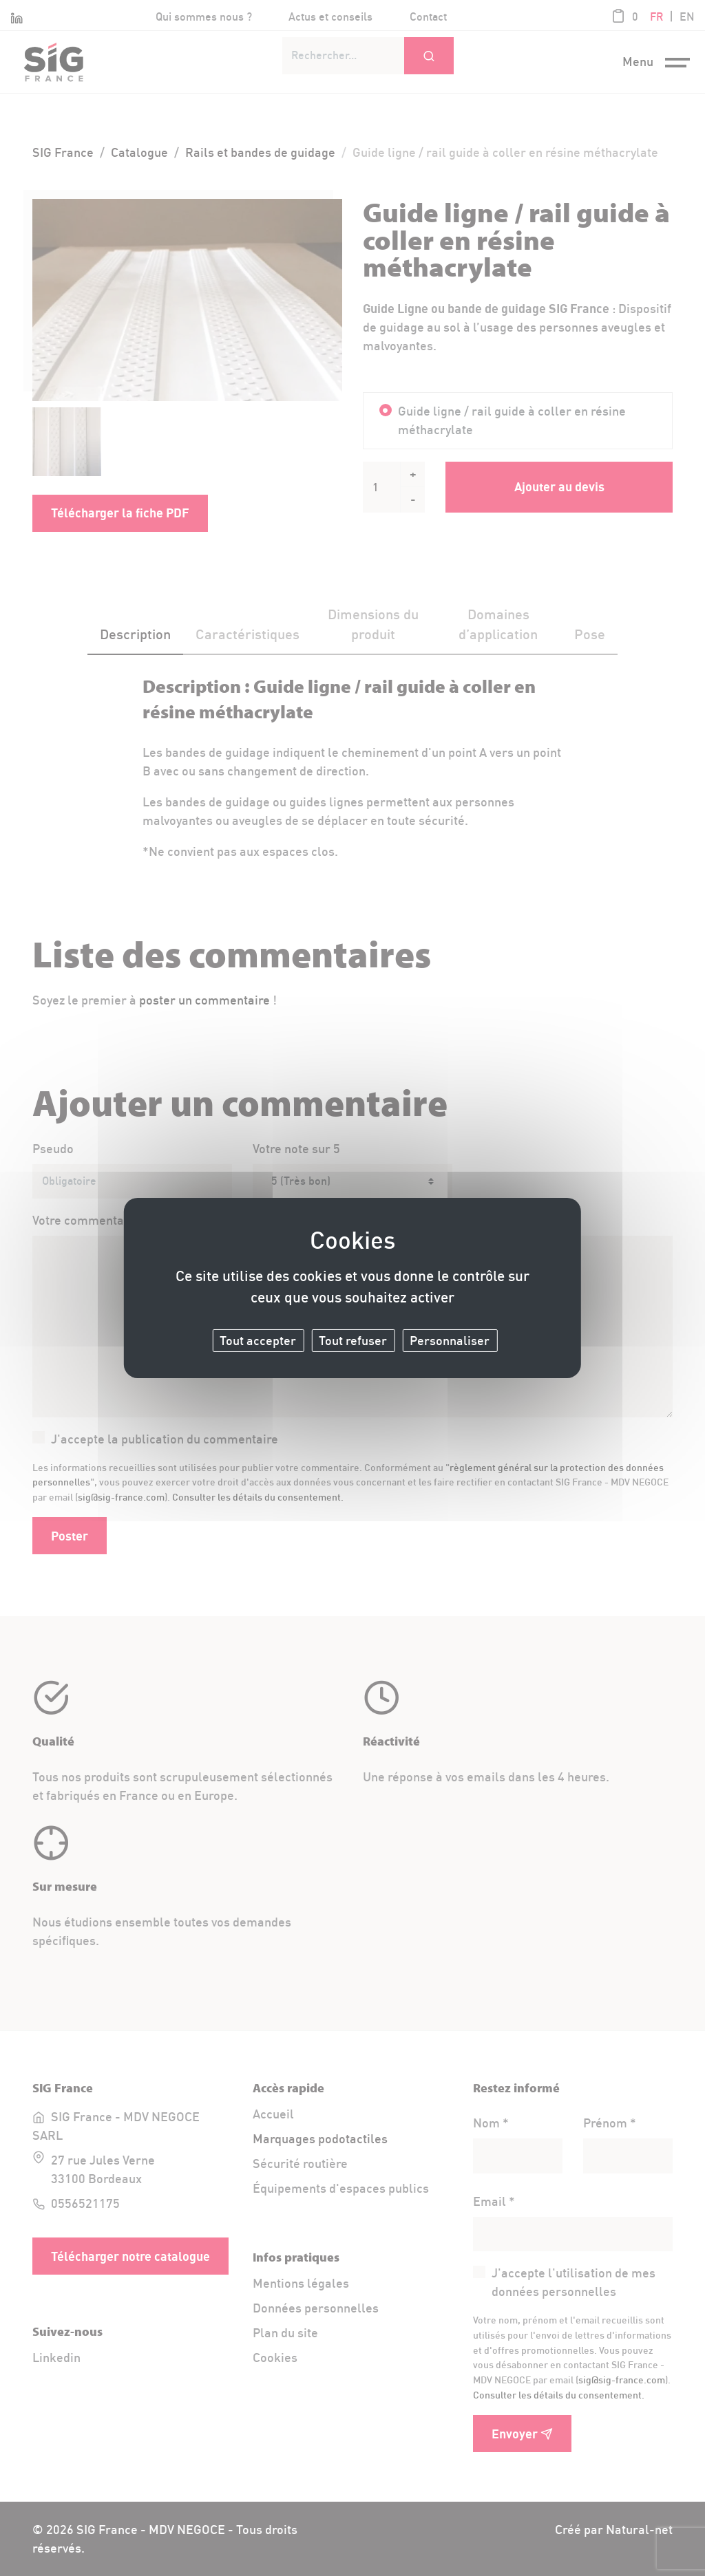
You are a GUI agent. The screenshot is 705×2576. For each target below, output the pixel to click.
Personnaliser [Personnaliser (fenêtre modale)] (450, 1340)
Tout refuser (353, 1340)
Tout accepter (258, 1340)
